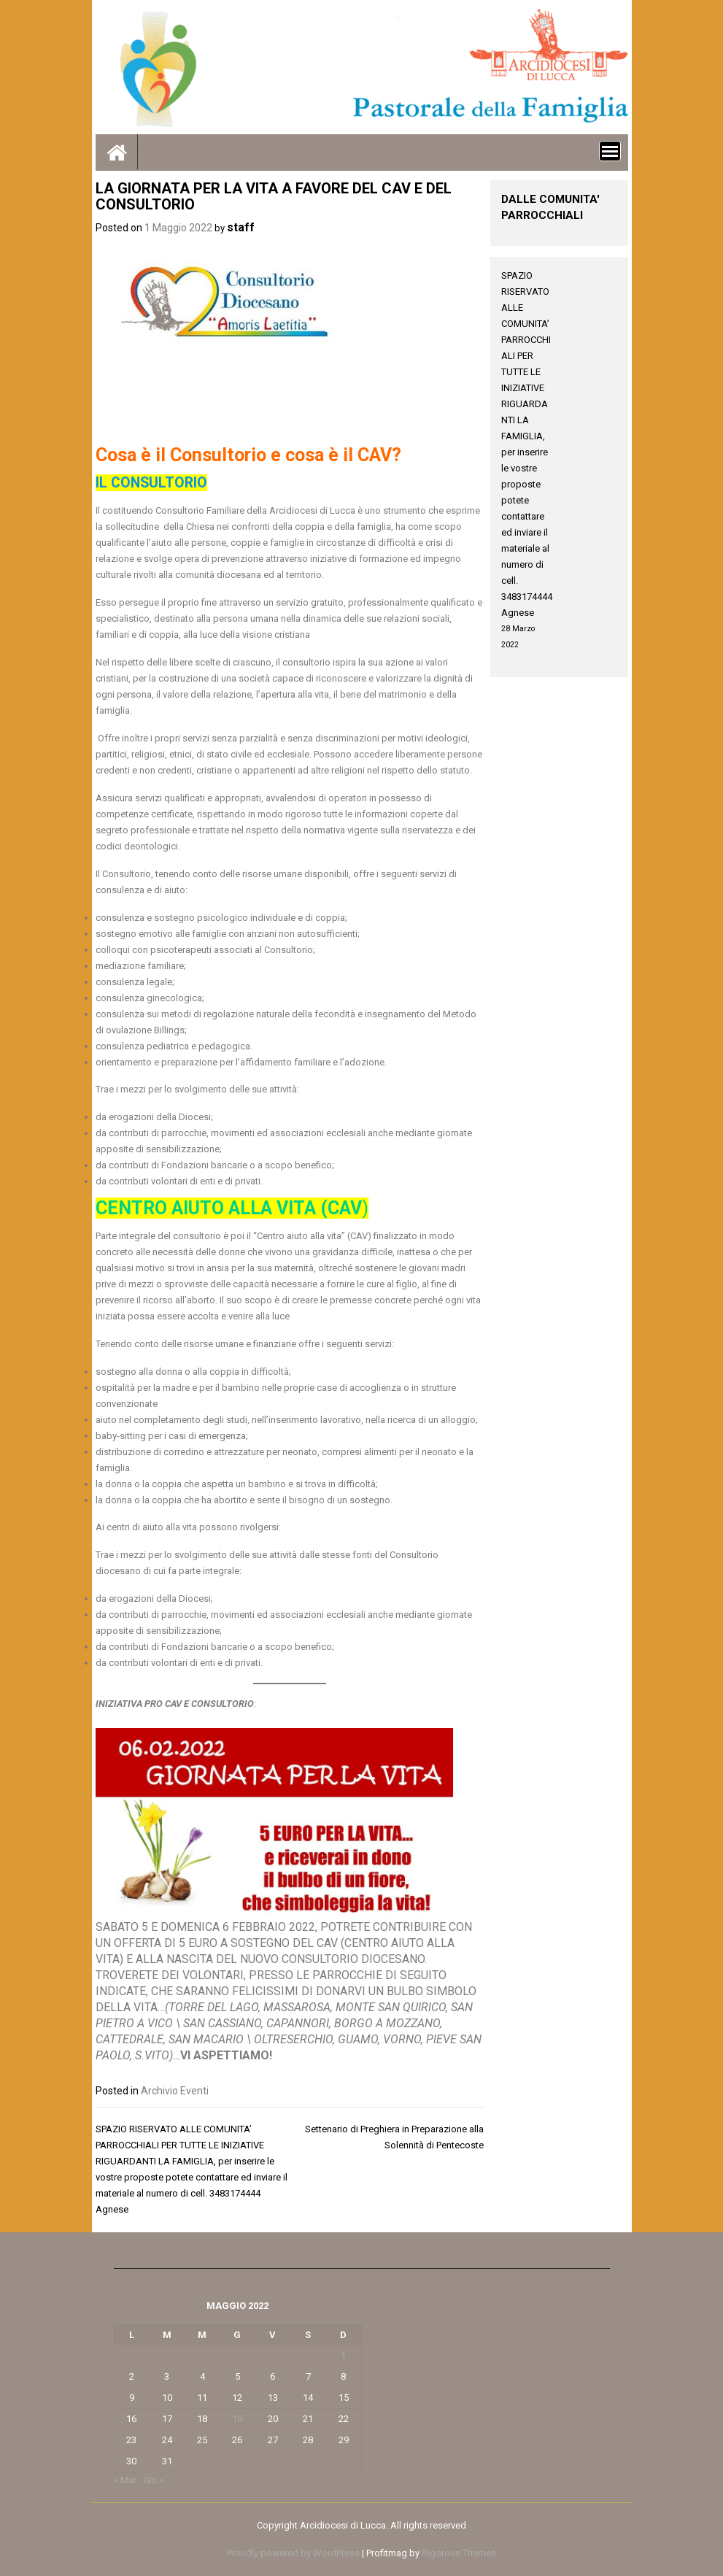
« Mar (125, 2480)
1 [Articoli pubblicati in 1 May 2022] (343, 2355)
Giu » (153, 2480)
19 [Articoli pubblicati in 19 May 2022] (237, 2418)
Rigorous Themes (459, 2553)
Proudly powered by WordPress (293, 2553)
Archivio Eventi (175, 2091)
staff (241, 227)
